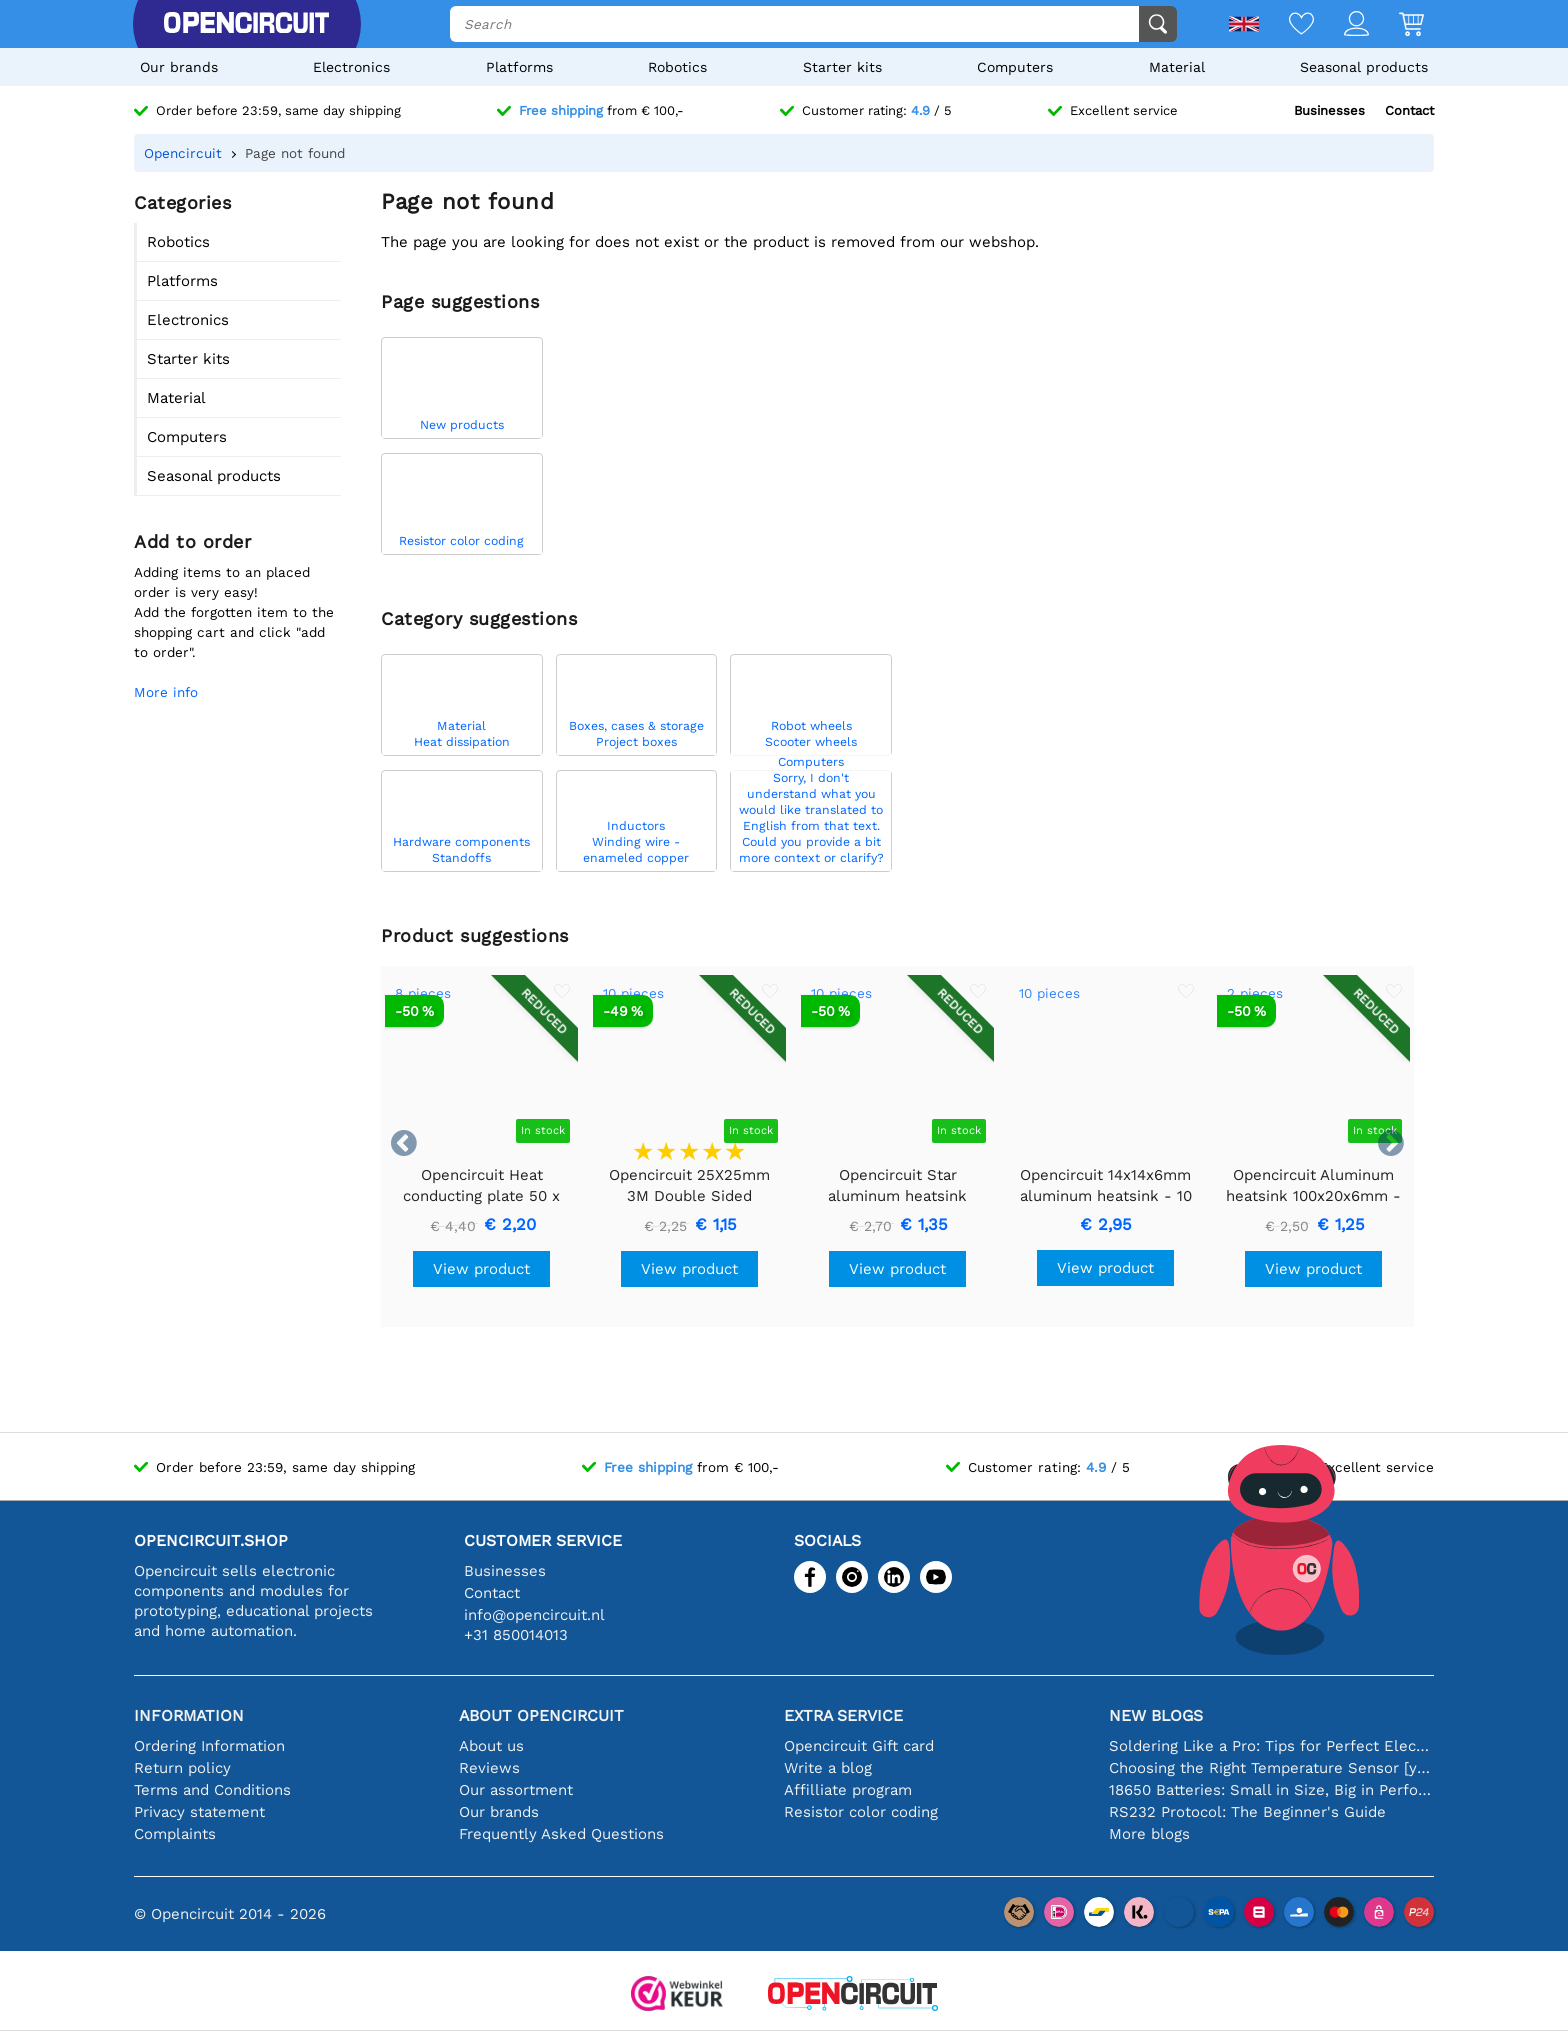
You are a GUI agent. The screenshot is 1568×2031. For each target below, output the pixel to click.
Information (189, 1715)
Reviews (489, 1768)
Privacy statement (199, 1812)
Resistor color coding (861, 1812)
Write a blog (828, 1768)
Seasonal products (1364, 67)
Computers (1015, 67)
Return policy (182, 1768)
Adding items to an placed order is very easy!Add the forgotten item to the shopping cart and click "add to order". (234, 612)
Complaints (175, 1834)
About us (491, 1746)
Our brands (179, 67)
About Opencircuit (541, 1715)
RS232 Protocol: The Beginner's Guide (1247, 1812)
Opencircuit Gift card (859, 1746)
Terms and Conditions (212, 1790)
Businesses (1329, 110)
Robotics (677, 67)
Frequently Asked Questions (561, 1834)
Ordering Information (209, 1746)
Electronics (351, 67)
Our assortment (516, 1790)
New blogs (1156, 1715)
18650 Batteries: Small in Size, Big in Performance (1271, 1790)
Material (1177, 67)
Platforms (519, 67)
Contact (1409, 110)
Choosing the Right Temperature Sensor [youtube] (1271, 1768)
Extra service (843, 1715)
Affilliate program (848, 1790)
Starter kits (842, 67)
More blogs (1149, 1834)
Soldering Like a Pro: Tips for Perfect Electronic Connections (1271, 1746)
